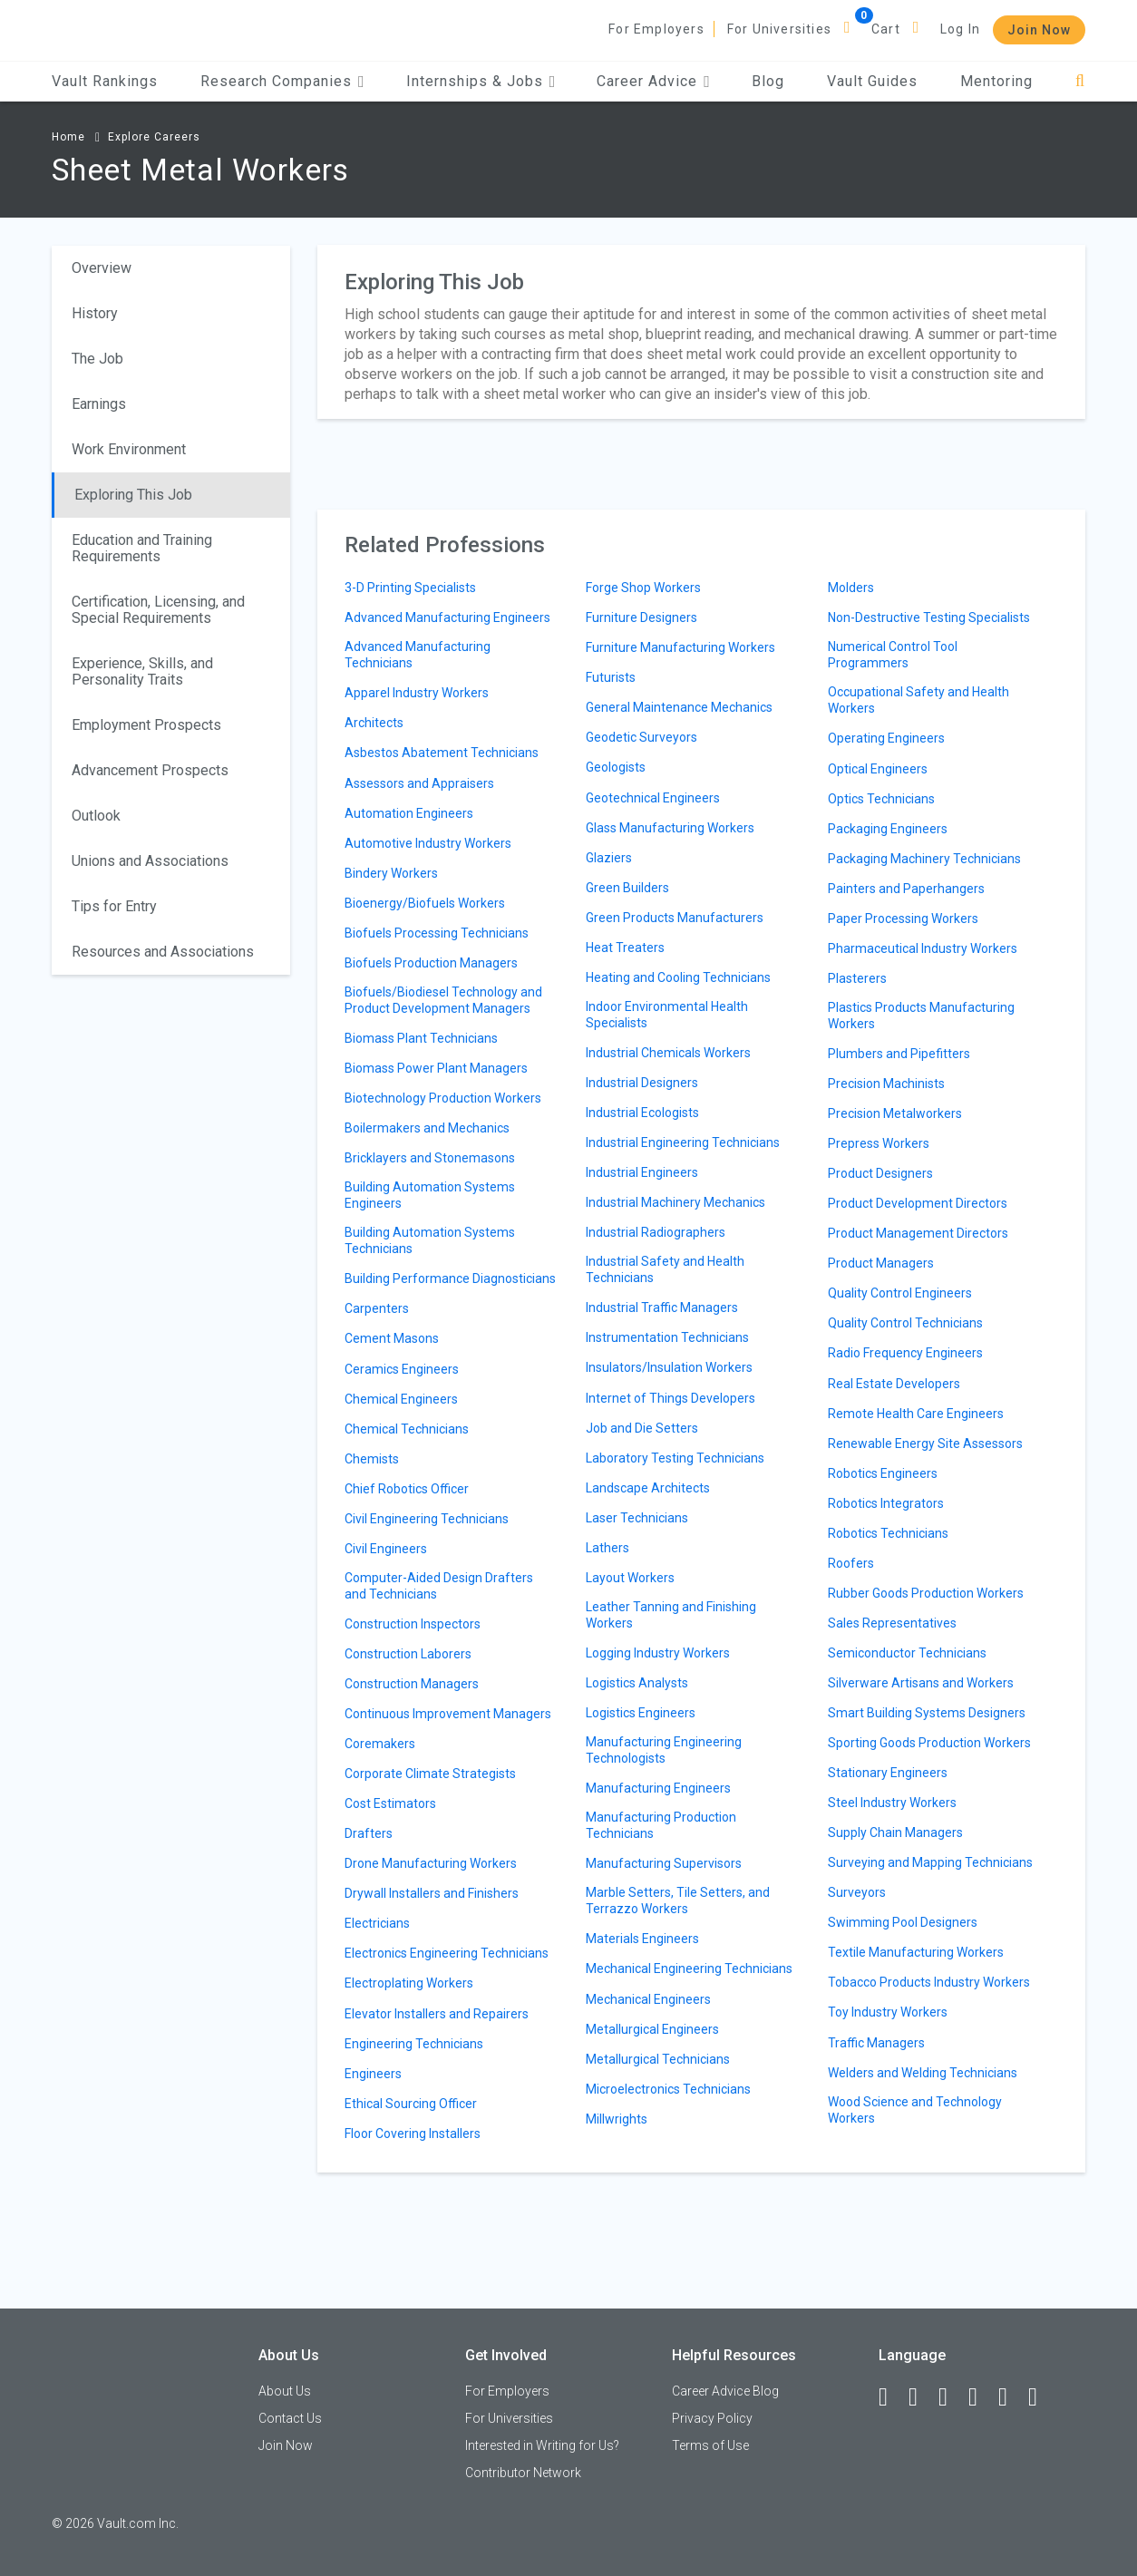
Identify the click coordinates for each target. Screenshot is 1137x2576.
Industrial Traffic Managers (662, 1307)
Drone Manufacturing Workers (431, 1863)
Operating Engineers (886, 738)
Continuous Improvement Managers (448, 1713)
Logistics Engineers (640, 1713)
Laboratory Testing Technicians (675, 1458)
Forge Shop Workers (643, 587)
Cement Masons (392, 1338)
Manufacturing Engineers (658, 1788)
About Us (284, 2391)
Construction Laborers (408, 1654)
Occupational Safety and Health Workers (918, 700)
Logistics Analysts (637, 1683)
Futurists (611, 677)
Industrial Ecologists (642, 1112)
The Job (97, 358)
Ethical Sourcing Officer (411, 2103)
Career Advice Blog (725, 2391)
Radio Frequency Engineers (905, 1353)
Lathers (607, 1548)
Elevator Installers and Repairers (437, 2014)
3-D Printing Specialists (410, 587)
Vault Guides (872, 81)
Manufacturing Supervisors (664, 1863)
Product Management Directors (918, 1233)
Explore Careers (154, 137)
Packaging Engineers (888, 828)
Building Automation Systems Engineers (430, 1195)
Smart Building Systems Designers (926, 1713)
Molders (851, 587)
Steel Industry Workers (892, 1802)
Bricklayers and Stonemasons (430, 1158)
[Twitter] (951, 2397)
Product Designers (880, 1173)
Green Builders (627, 887)
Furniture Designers (641, 617)
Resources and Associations (163, 951)
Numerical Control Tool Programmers (892, 654)
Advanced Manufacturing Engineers (447, 617)
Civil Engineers (386, 1548)
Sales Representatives (892, 1623)
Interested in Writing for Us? (542, 2445)
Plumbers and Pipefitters (899, 1053)
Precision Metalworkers (895, 1113)
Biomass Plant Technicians (421, 1038)
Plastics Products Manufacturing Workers (921, 1015)
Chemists (372, 1459)
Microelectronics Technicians (668, 2089)
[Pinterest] (1011, 2397)
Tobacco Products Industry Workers (929, 1982)
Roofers (851, 1563)
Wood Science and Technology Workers (915, 2110)
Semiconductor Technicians (907, 1653)
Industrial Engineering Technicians (683, 1142)
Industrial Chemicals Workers (668, 1052)
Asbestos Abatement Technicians (442, 752)
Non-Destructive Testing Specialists (929, 617)
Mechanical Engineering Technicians (689, 1968)
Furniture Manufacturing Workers (680, 647)
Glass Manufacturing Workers (670, 828)
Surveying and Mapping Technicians (930, 1862)
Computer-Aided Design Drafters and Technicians (439, 1585)
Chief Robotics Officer (407, 1489)
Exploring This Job (133, 494)
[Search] (1080, 81)
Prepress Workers (878, 1143)
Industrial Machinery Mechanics (675, 1202)
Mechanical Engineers (648, 1999)
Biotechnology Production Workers (443, 1098)
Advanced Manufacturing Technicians (418, 654)
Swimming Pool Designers (902, 1922)
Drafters (369, 1833)
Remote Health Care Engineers (916, 1413)
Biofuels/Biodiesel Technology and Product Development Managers (443, 1000)
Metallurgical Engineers (652, 2029)
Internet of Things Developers (670, 1398)
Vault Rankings (105, 81)
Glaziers (609, 858)
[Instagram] (981, 2397)
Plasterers (857, 978)
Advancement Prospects (150, 770)
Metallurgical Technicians (658, 2059)
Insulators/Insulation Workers (669, 1367)
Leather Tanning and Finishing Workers (671, 1614)
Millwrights (616, 2119)
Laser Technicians (637, 1518)
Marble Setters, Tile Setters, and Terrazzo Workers (678, 1900)
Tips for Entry (114, 906)
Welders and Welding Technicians (922, 2073)
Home (68, 137)
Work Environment (129, 449)
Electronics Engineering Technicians (447, 1953)
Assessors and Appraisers (419, 783)
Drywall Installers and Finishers (432, 1893)
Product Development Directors (917, 1203)
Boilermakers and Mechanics (427, 1128)
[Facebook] (891, 2397)
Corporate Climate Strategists (430, 1773)
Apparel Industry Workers (417, 692)
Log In (960, 29)
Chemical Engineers (401, 1399)
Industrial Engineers (642, 1172)
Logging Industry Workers (658, 1653)
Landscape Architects (648, 1488)
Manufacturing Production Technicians (661, 1825)
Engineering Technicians (414, 2043)
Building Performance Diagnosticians (450, 1278)
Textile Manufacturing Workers (916, 1952)
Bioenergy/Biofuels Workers (425, 903)
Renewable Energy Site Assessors (925, 1443)
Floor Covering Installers (413, 2133)
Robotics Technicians (888, 1533)
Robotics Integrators (886, 1503)
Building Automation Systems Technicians (430, 1240)
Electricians (377, 1923)
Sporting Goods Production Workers (929, 1742)
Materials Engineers (642, 1938)
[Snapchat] (1041, 2397)
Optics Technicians (881, 799)
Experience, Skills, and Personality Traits (142, 671)
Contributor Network (523, 2472)
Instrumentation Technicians (667, 1337)
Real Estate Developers (894, 1383)
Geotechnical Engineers (653, 798)
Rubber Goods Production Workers (926, 1593)
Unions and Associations (150, 861)
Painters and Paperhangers (906, 888)
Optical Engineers (878, 769)
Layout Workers (630, 1577)
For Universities (779, 29)
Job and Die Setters (642, 1428)
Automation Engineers (409, 813)
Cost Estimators (390, 1803)
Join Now (1039, 30)
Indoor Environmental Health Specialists (667, 1014)
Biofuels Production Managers (431, 963)
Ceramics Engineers (402, 1369)
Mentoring (996, 81)
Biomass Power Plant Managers (436, 1068)
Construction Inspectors (413, 1624)
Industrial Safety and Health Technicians (665, 1269)
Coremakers (380, 1743)
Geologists (616, 767)
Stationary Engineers (888, 1772)
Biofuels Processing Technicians (437, 933)
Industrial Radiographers (655, 1232)
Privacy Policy (712, 2418)
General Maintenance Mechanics (679, 707)
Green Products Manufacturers (674, 917)
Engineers (373, 2073)
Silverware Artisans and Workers (921, 1683)
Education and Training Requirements (142, 548)
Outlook (96, 815)
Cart (885, 29)
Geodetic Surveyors (641, 737)
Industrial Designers (642, 1082)
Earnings (99, 404)
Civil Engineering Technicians (427, 1519)
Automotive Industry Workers (428, 843)
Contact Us (290, 2418)
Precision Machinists (886, 1083)
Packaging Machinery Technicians (924, 858)
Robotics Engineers (883, 1473)
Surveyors (857, 1892)
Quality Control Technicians (905, 1323)
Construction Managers (412, 1684)
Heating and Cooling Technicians (678, 977)
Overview (101, 268)
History (95, 313)
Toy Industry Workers (888, 2012)
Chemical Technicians (407, 1429)
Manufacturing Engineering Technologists (664, 1750)
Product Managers (881, 1263)
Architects (374, 722)
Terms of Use (710, 2445)
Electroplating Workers (409, 1983)
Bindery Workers (391, 873)
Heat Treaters (625, 947)
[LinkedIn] (921, 2397)
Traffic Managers (876, 2043)
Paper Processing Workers (903, 918)
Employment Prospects (146, 725)
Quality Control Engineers (900, 1293)
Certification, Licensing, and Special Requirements (158, 610)
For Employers (656, 29)
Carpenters (377, 1308)
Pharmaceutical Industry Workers (922, 948)
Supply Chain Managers (895, 1832)
